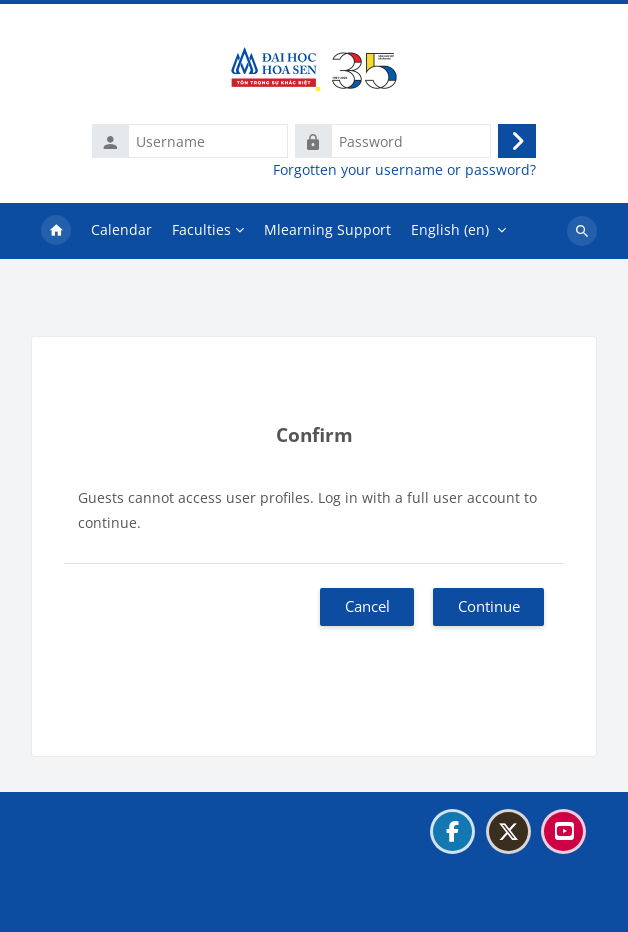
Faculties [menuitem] (201, 229)
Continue (489, 606)
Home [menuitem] (56, 231)
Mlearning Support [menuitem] (327, 229)
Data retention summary (124, 880)
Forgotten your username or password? (404, 170)
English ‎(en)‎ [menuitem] (450, 229)
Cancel (367, 606)
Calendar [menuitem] (121, 229)
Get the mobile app (106, 905)
